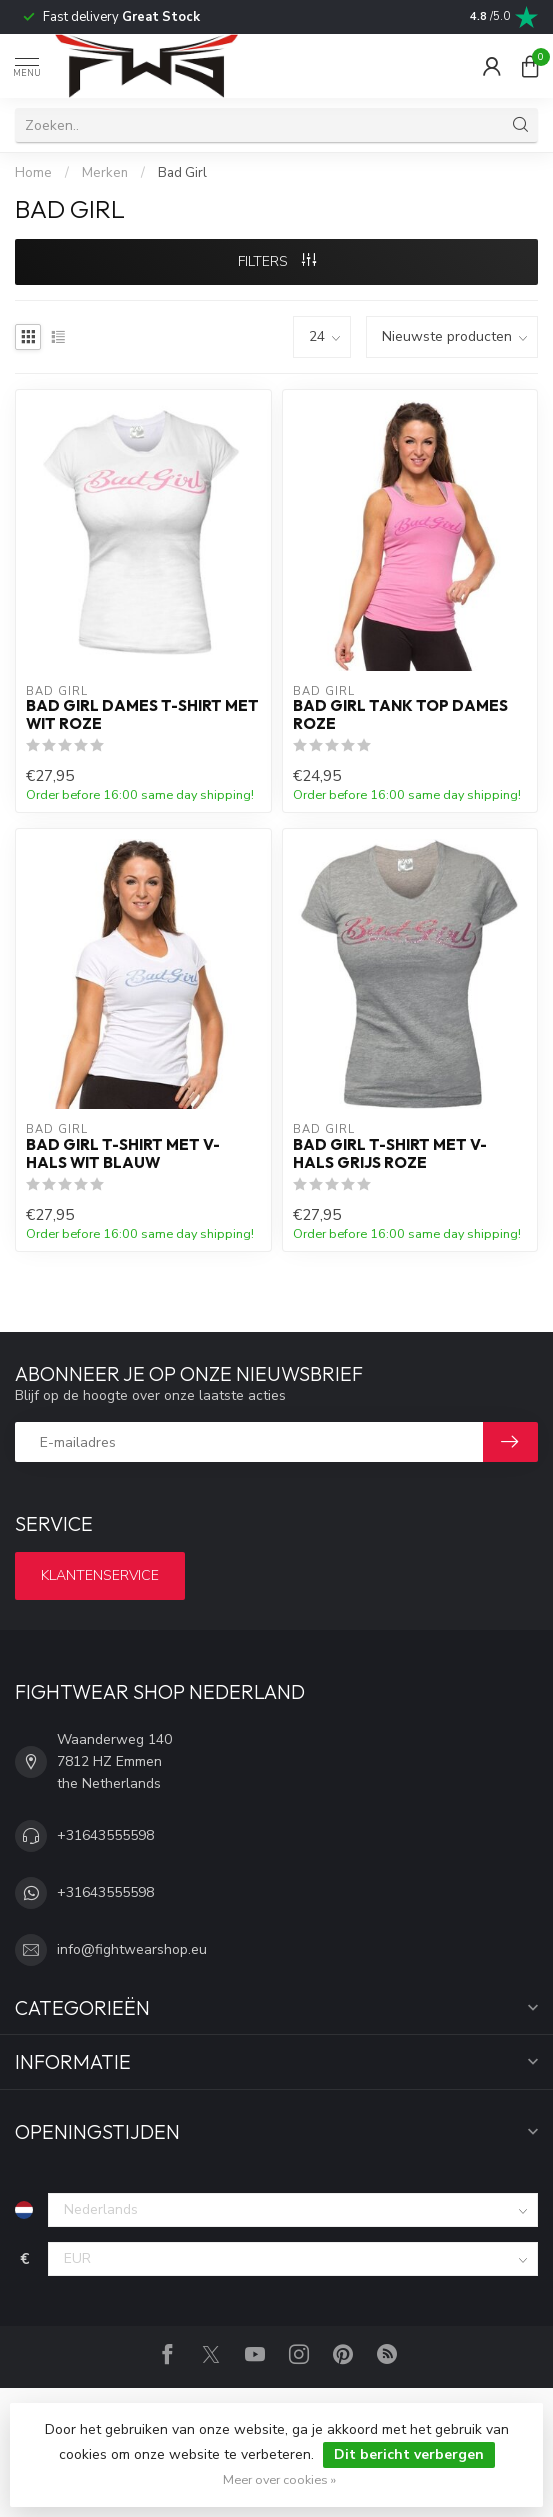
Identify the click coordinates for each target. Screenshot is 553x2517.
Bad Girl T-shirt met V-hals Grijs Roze (390, 1154)
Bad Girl (182, 173)
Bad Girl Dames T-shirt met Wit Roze (142, 715)
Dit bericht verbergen (409, 2454)
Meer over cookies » (279, 2479)
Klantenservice (100, 1575)
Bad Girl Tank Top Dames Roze (400, 715)
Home (33, 173)
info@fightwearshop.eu (132, 1949)
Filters (277, 261)
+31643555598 (105, 1835)
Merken (105, 173)
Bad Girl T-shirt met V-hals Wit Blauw (123, 1154)
